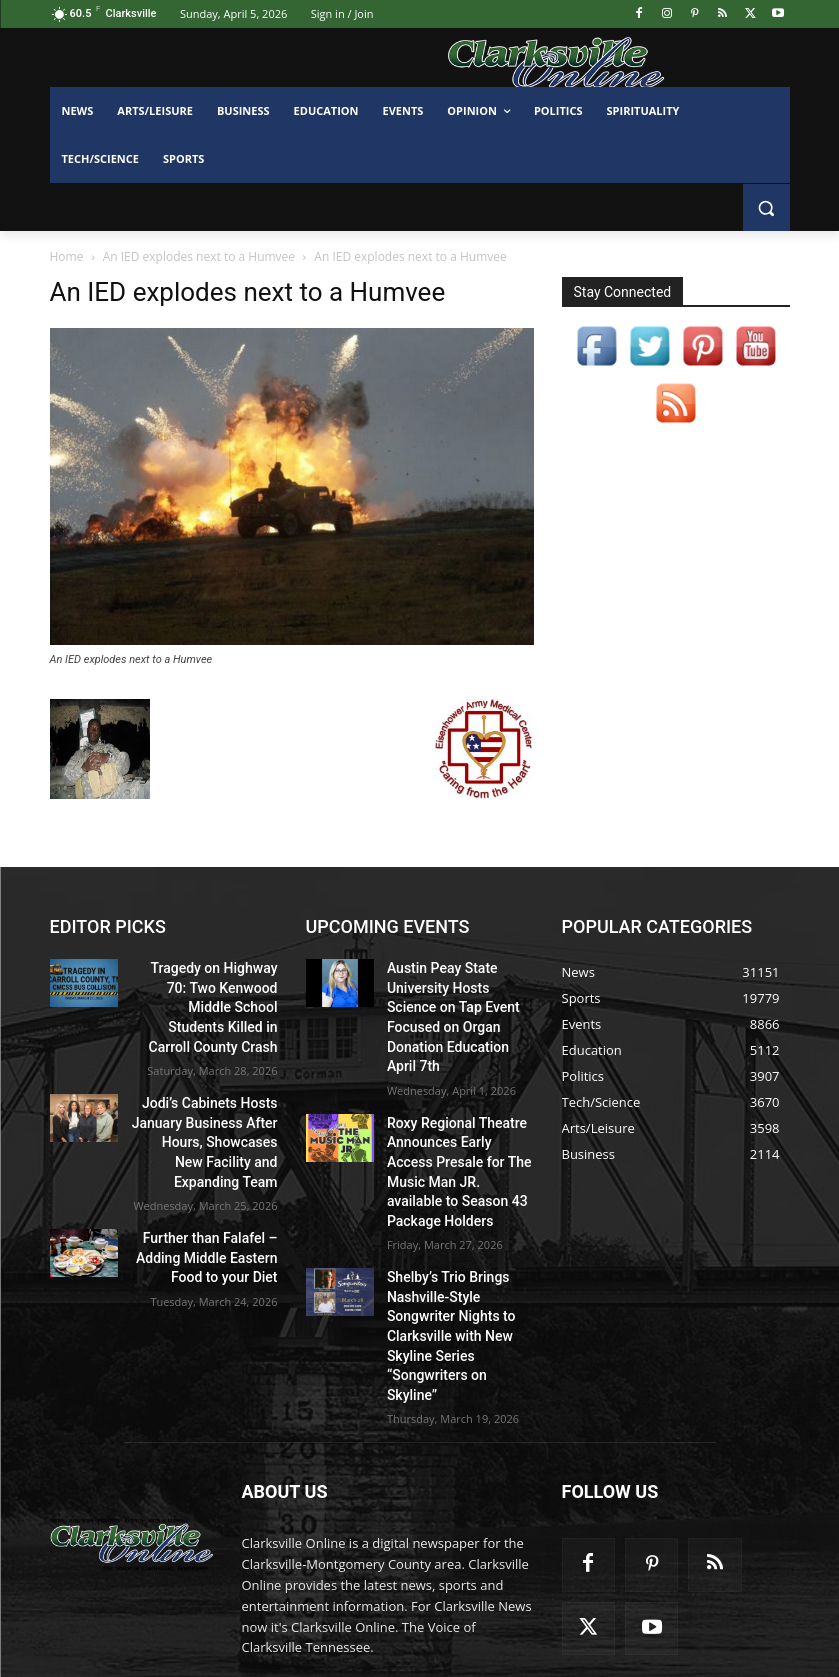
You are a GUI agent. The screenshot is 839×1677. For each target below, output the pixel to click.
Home (67, 256)
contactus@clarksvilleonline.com (411, 1569)
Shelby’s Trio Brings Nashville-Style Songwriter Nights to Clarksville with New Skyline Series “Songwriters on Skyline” (458, 1242)
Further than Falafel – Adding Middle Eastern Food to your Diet (216, 1209)
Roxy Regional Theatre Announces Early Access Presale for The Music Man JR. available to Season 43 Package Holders (459, 1121)
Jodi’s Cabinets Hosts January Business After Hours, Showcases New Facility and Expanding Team (214, 1104)
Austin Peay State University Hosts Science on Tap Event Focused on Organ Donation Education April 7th (457, 1000)
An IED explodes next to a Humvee (199, 256)
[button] (766, 207)
